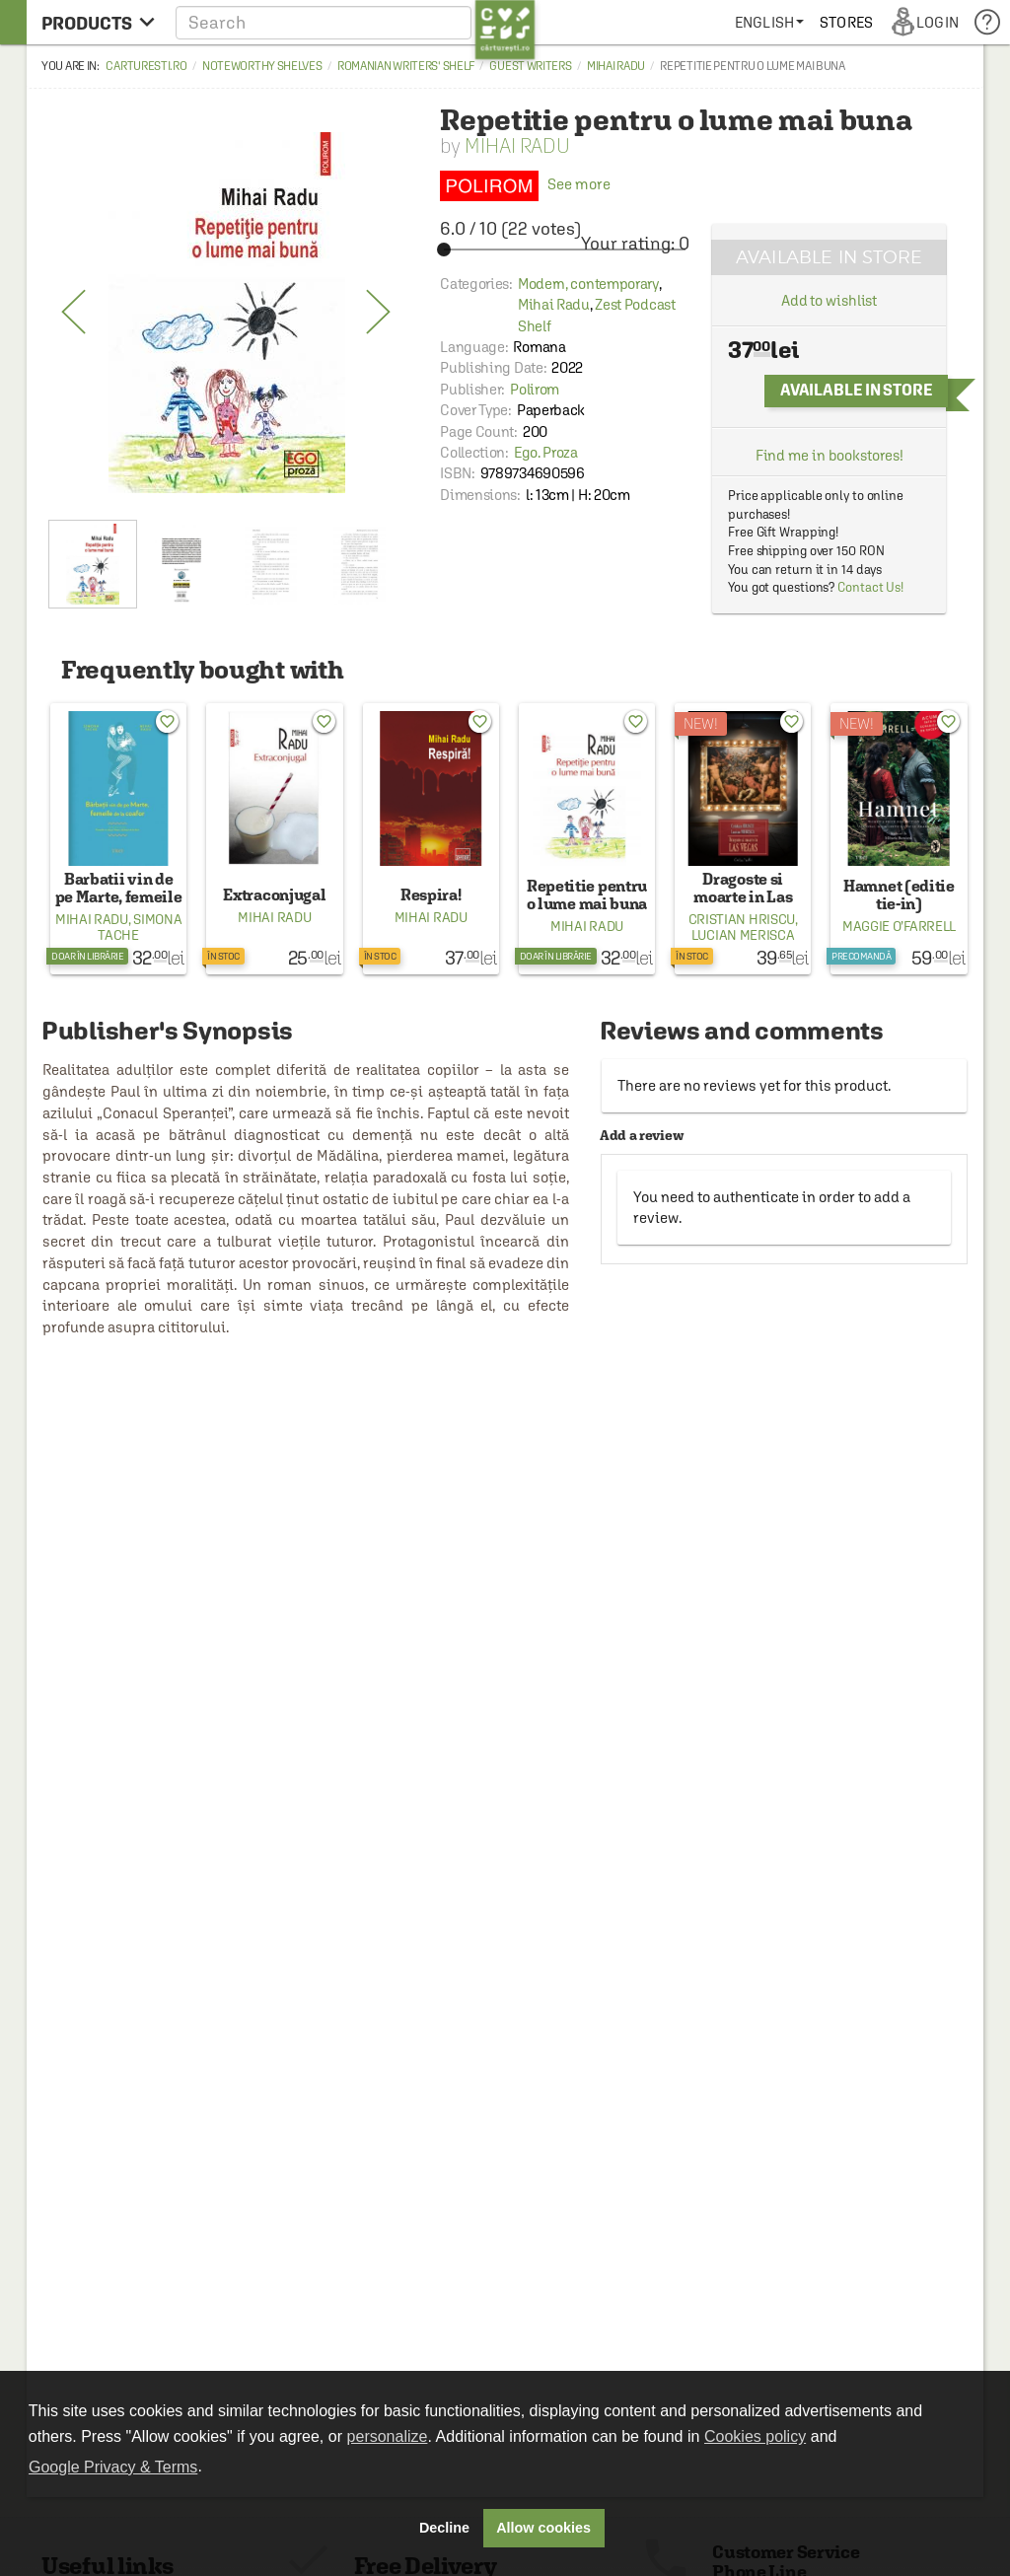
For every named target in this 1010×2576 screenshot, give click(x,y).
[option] (226, 312)
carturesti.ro (146, 66)
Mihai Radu (616, 66)
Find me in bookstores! (829, 455)
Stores (846, 22)
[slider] (564, 249)
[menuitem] (769, 22)
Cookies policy (755, 2436)
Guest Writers (530, 66)
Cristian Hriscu (742, 919)
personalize (387, 2436)
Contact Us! (870, 587)
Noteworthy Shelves (262, 66)
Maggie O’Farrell (899, 926)
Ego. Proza (546, 452)
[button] (356, 22)
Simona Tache (139, 927)
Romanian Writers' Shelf (405, 66)
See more (525, 184)
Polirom (534, 389)
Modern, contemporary (588, 283)
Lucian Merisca (743, 935)
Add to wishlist (829, 300)
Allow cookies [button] (543, 2528)
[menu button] (98, 22)
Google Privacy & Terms (113, 2467)
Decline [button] (444, 2528)
